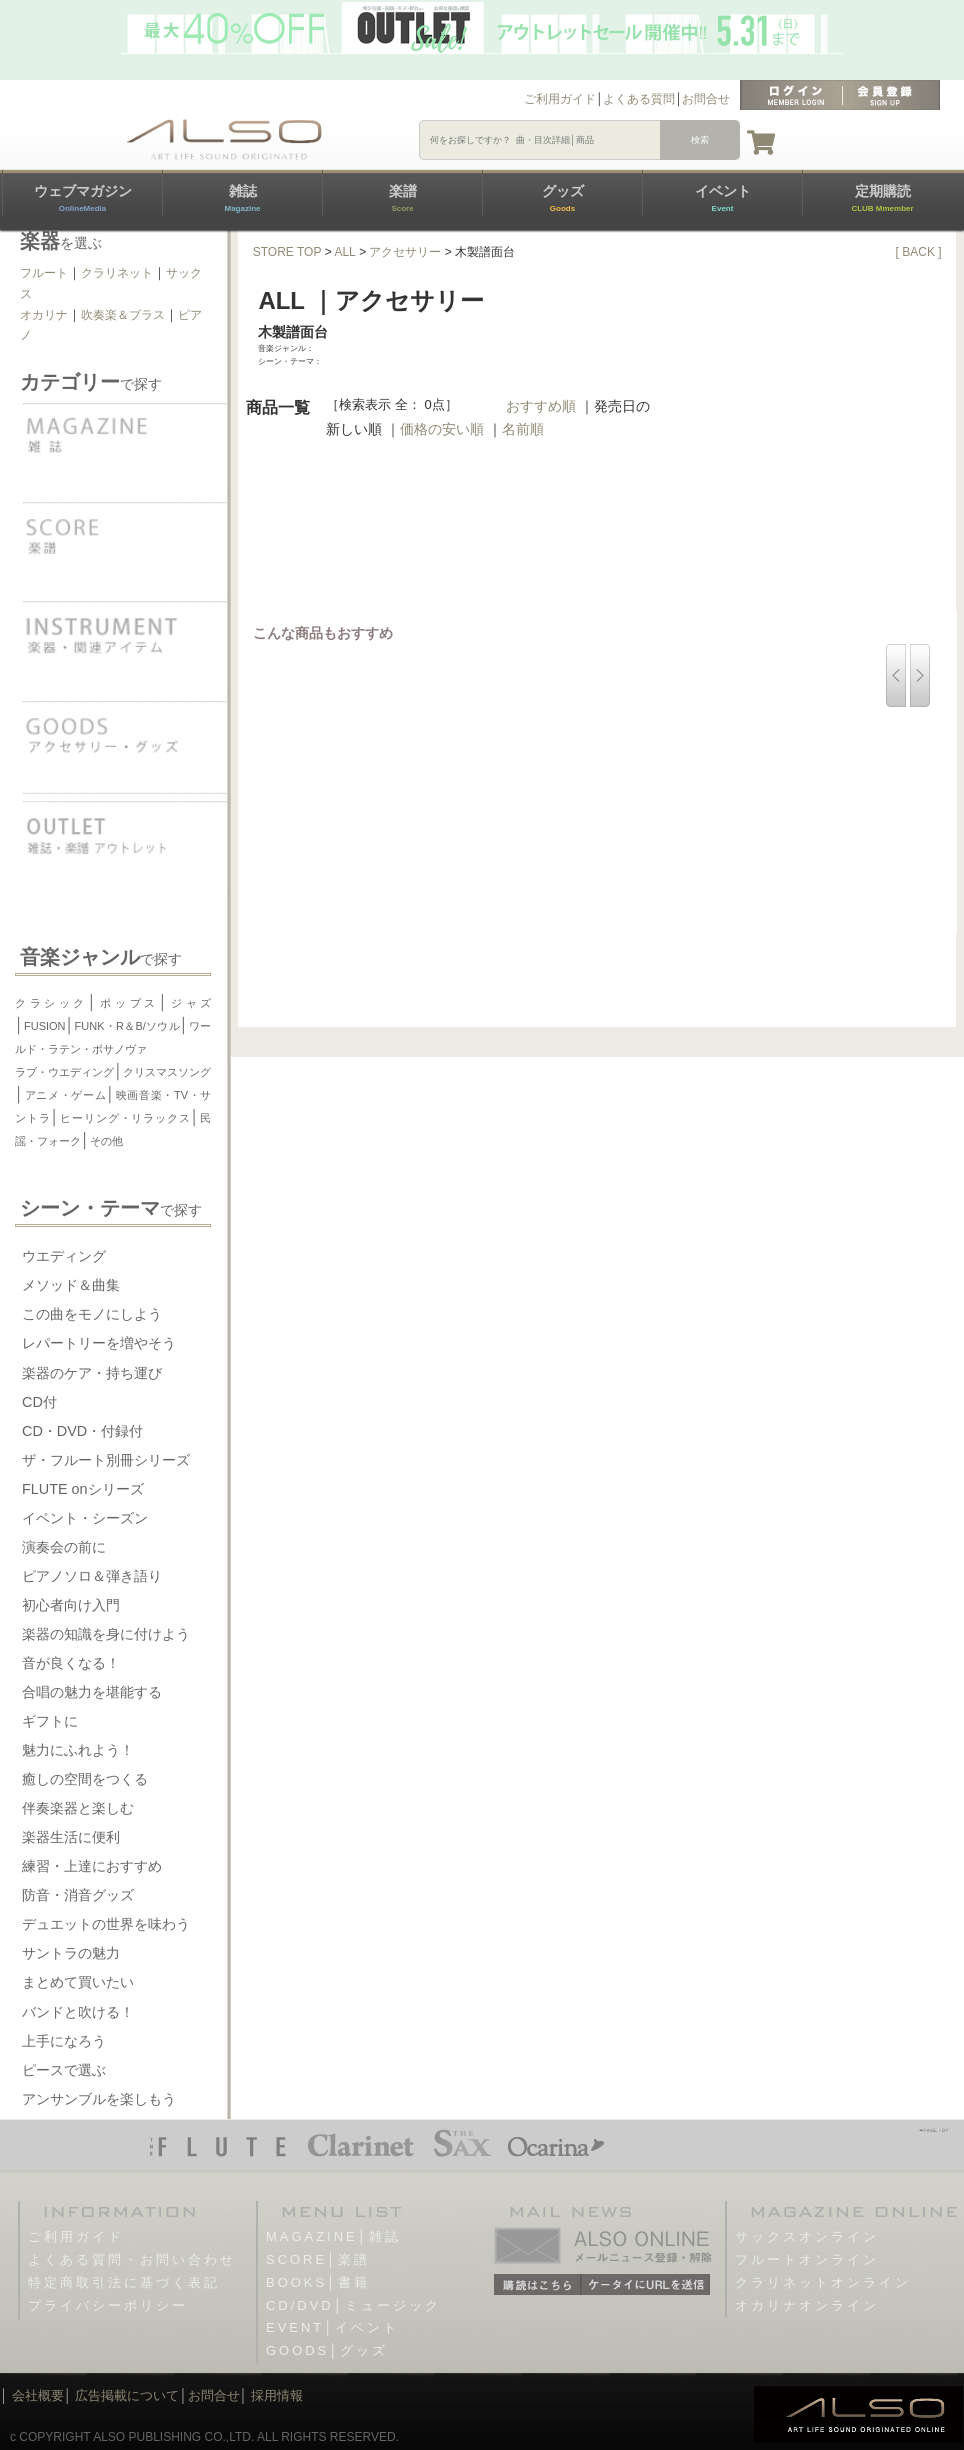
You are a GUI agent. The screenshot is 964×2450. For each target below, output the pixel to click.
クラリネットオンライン (823, 2282)
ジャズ (190, 1003)
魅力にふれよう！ (78, 1750)
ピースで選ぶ (64, 2070)
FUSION (45, 1026)
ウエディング (64, 1256)
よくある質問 (639, 99)
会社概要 (38, 2395)
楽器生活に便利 (71, 1837)
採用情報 (277, 2395)
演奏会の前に (64, 1547)
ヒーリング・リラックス (125, 1118)
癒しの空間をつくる (85, 1779)
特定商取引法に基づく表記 (124, 2282)
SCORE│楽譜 (318, 2259)
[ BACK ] (919, 252)
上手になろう (64, 2041)
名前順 (523, 429)
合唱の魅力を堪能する (92, 1692)
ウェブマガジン (83, 198)
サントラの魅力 (71, 1953)
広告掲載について (127, 2395)
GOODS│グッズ (327, 2350)
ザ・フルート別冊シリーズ (106, 1460)
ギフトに (50, 1721)
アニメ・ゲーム (65, 1095)
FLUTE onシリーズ (83, 1489)
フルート (44, 273)
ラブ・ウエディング (64, 1072)
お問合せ (706, 99)
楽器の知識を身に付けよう (106, 1634)
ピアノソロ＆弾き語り (92, 1576)
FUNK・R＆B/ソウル (127, 1026)
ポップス (128, 1003)
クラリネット (117, 273)
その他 (106, 1141)
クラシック (51, 1003)
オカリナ (44, 315)
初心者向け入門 (71, 1605)
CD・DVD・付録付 (82, 1431)
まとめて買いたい (78, 1982)
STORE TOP (287, 252)
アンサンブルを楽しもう (99, 2099)
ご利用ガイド (560, 99)
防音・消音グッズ (78, 1895)
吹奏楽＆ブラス (123, 315)
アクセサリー (405, 252)
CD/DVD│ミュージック (353, 2305)
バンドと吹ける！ (78, 2012)
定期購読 (882, 198)
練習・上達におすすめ (92, 1866)
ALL (344, 252)
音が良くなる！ (71, 1663)
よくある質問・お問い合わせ (132, 2259)
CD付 (39, 1402)
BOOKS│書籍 (318, 2282)
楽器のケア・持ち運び (92, 1373)
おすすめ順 (541, 406)
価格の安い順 (442, 429)
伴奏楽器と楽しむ (78, 1808)
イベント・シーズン (85, 1518)
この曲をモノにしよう (92, 1314)
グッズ (563, 198)
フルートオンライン (807, 2259)
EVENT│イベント (332, 2327)
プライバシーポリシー (108, 2305)
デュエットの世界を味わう (106, 1924)
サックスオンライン (807, 2236)
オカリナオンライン (807, 2305)
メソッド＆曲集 (71, 1285)
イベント (723, 198)
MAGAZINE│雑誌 (333, 2236)
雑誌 (242, 198)
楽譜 (403, 198)
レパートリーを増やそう (99, 1343)
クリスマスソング (167, 1072)
